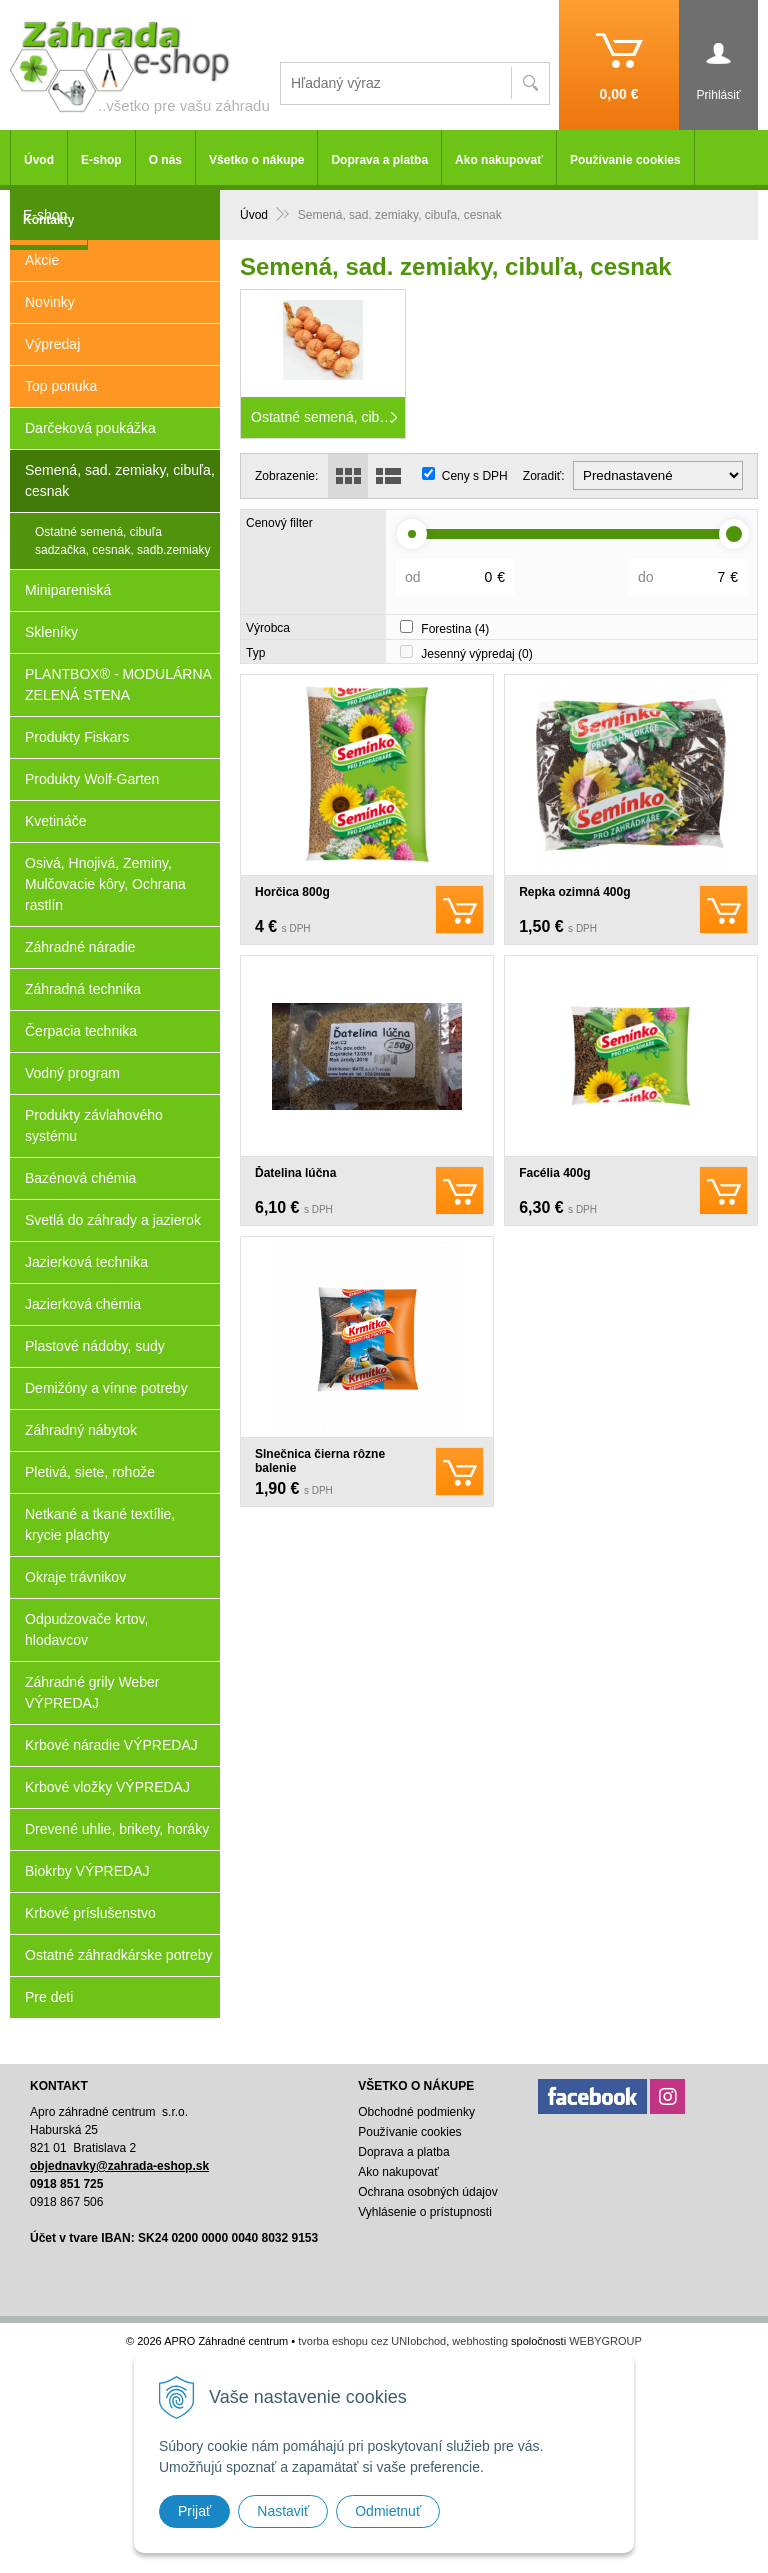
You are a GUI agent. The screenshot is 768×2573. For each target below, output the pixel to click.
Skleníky (51, 632)
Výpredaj (52, 344)
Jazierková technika (86, 1262)
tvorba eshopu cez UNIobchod (372, 2341)
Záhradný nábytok (81, 1430)
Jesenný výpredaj (476, 654)
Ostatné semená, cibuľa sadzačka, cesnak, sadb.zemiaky (122, 541)
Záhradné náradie (80, 947)
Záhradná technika (83, 989)
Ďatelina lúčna (295, 1173)
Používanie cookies (625, 160)
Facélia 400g (554, 1173)
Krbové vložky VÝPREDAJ (107, 1787)
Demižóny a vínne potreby (106, 1388)
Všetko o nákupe (256, 160)
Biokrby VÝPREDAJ (87, 1871)
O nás (165, 160)
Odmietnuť (388, 2511)
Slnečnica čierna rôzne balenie (320, 1461)
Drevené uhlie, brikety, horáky (117, 1829)
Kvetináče (55, 821)
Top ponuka (61, 386)
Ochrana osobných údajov (427, 2192)
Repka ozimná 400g (574, 892)
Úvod (254, 215)
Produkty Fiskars (77, 737)
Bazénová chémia (80, 1178)
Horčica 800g (292, 892)
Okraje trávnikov (75, 1577)
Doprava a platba (379, 160)
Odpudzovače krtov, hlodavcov (86, 1629)
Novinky (50, 302)
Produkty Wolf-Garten (92, 779)
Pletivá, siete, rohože (90, 1472)
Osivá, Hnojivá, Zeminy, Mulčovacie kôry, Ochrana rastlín (105, 884)
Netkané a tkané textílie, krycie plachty (100, 1524)
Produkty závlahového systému (94, 1125)
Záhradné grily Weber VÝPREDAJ (92, 1692)
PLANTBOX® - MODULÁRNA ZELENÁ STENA (118, 684)
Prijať (194, 2511)
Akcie (42, 260)
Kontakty (48, 220)
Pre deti (49, 1997)
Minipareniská (68, 590)
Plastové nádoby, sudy (95, 1346)
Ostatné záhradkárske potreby (119, 1955)
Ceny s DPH (475, 476)
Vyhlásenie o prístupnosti (425, 2212)
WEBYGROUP (605, 2341)
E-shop (101, 160)
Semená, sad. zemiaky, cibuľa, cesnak (120, 480)
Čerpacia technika (81, 1031)
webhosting (480, 2341)
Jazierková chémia (83, 1304)
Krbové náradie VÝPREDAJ (111, 1745)
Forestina (455, 629)
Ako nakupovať (499, 160)
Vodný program (72, 1073)
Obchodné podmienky (416, 2112)
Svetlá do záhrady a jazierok (113, 1220)
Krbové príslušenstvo (90, 1913)
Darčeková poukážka (90, 428)
